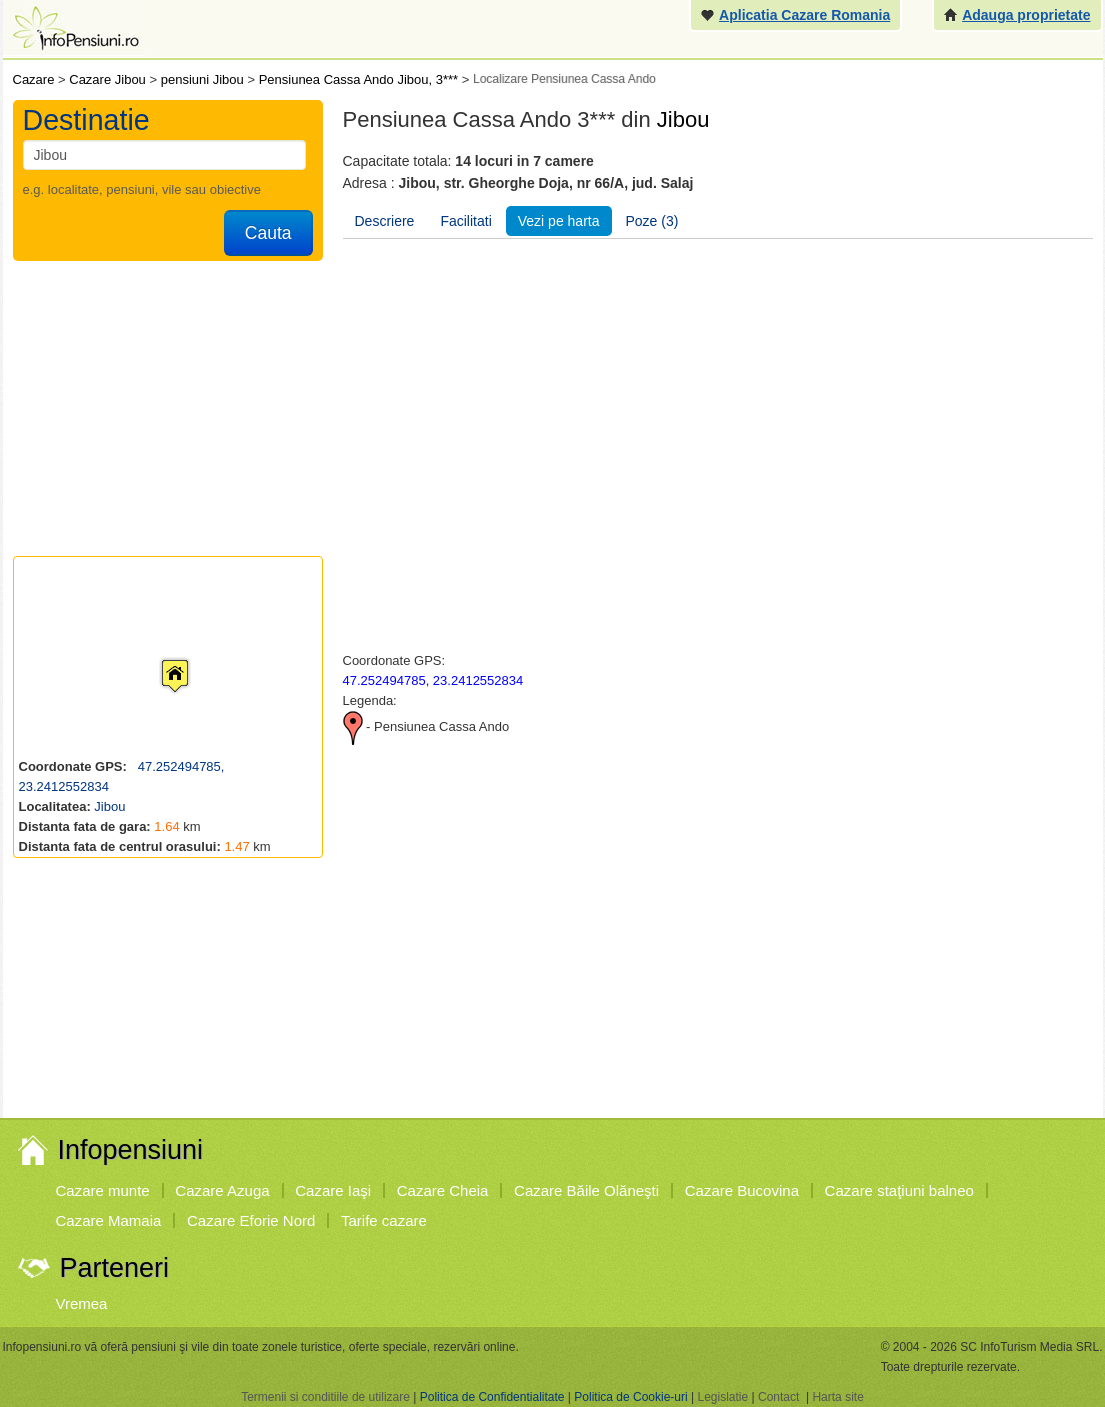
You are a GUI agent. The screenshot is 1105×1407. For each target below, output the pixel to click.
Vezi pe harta (559, 221)
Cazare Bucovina (742, 1190)
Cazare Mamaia (109, 1220)
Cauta (268, 233)
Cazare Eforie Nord (251, 1220)
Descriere (385, 221)
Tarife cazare (384, 1220)
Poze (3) (652, 221)
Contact (778, 1397)
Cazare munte (103, 1190)
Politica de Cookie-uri (630, 1397)
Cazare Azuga (222, 1190)
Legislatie (722, 1397)
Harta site (837, 1397)
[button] (159, 657)
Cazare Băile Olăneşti (586, 1190)
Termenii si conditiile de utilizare (325, 1397)
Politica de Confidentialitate (492, 1397)
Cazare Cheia (443, 1190)
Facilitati (465, 221)
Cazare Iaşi (333, 1190)
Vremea (82, 1303)
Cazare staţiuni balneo (899, 1190)
